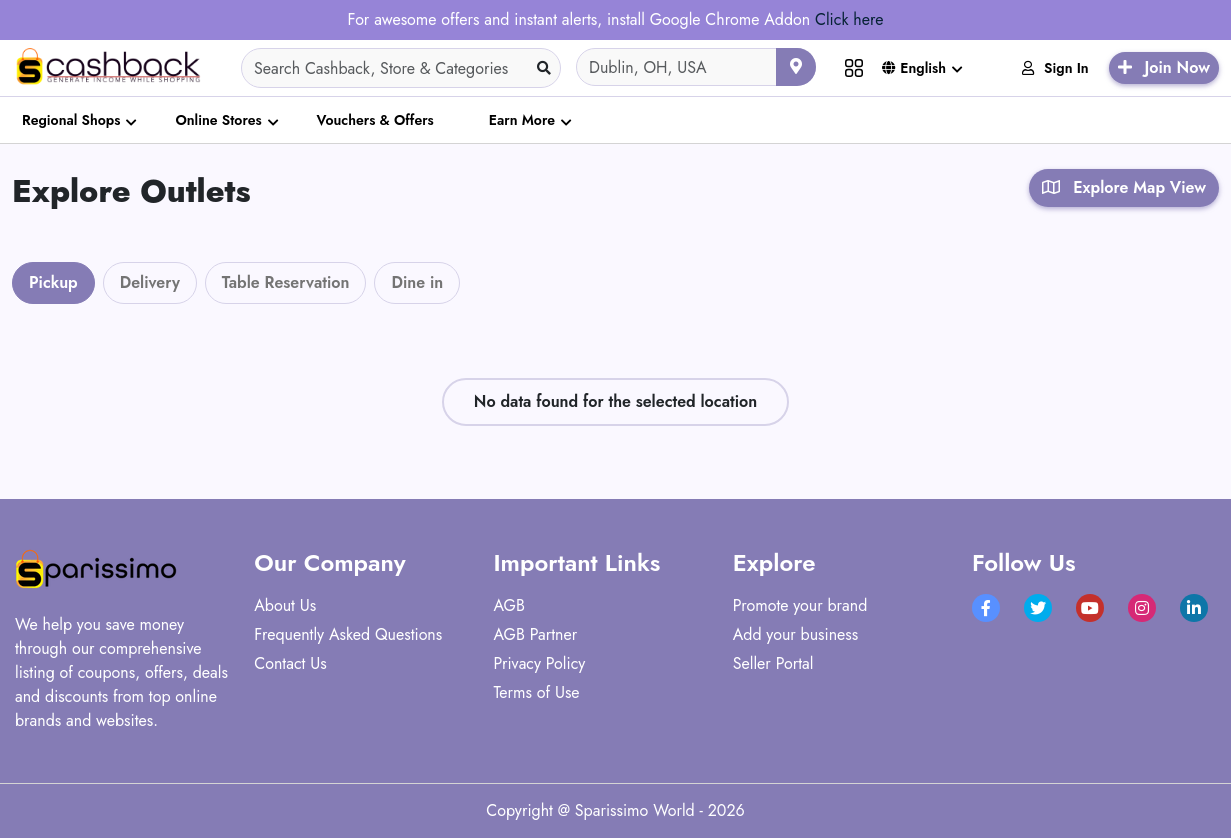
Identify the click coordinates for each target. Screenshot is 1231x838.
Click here (849, 19)
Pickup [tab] (53, 282)
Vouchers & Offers (375, 120)
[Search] (401, 68)
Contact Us (290, 663)
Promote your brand (800, 605)
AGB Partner (536, 634)
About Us (285, 605)
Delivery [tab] (150, 282)
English (914, 68)
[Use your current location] (796, 67)
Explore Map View (1124, 187)
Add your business (796, 634)
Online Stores (218, 120)
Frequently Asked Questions (348, 634)
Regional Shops (71, 120)
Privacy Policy (540, 663)
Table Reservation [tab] (286, 282)
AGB (509, 605)
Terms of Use (537, 692)
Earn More (522, 120)
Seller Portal (773, 663)
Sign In (1055, 68)
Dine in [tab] (417, 282)
